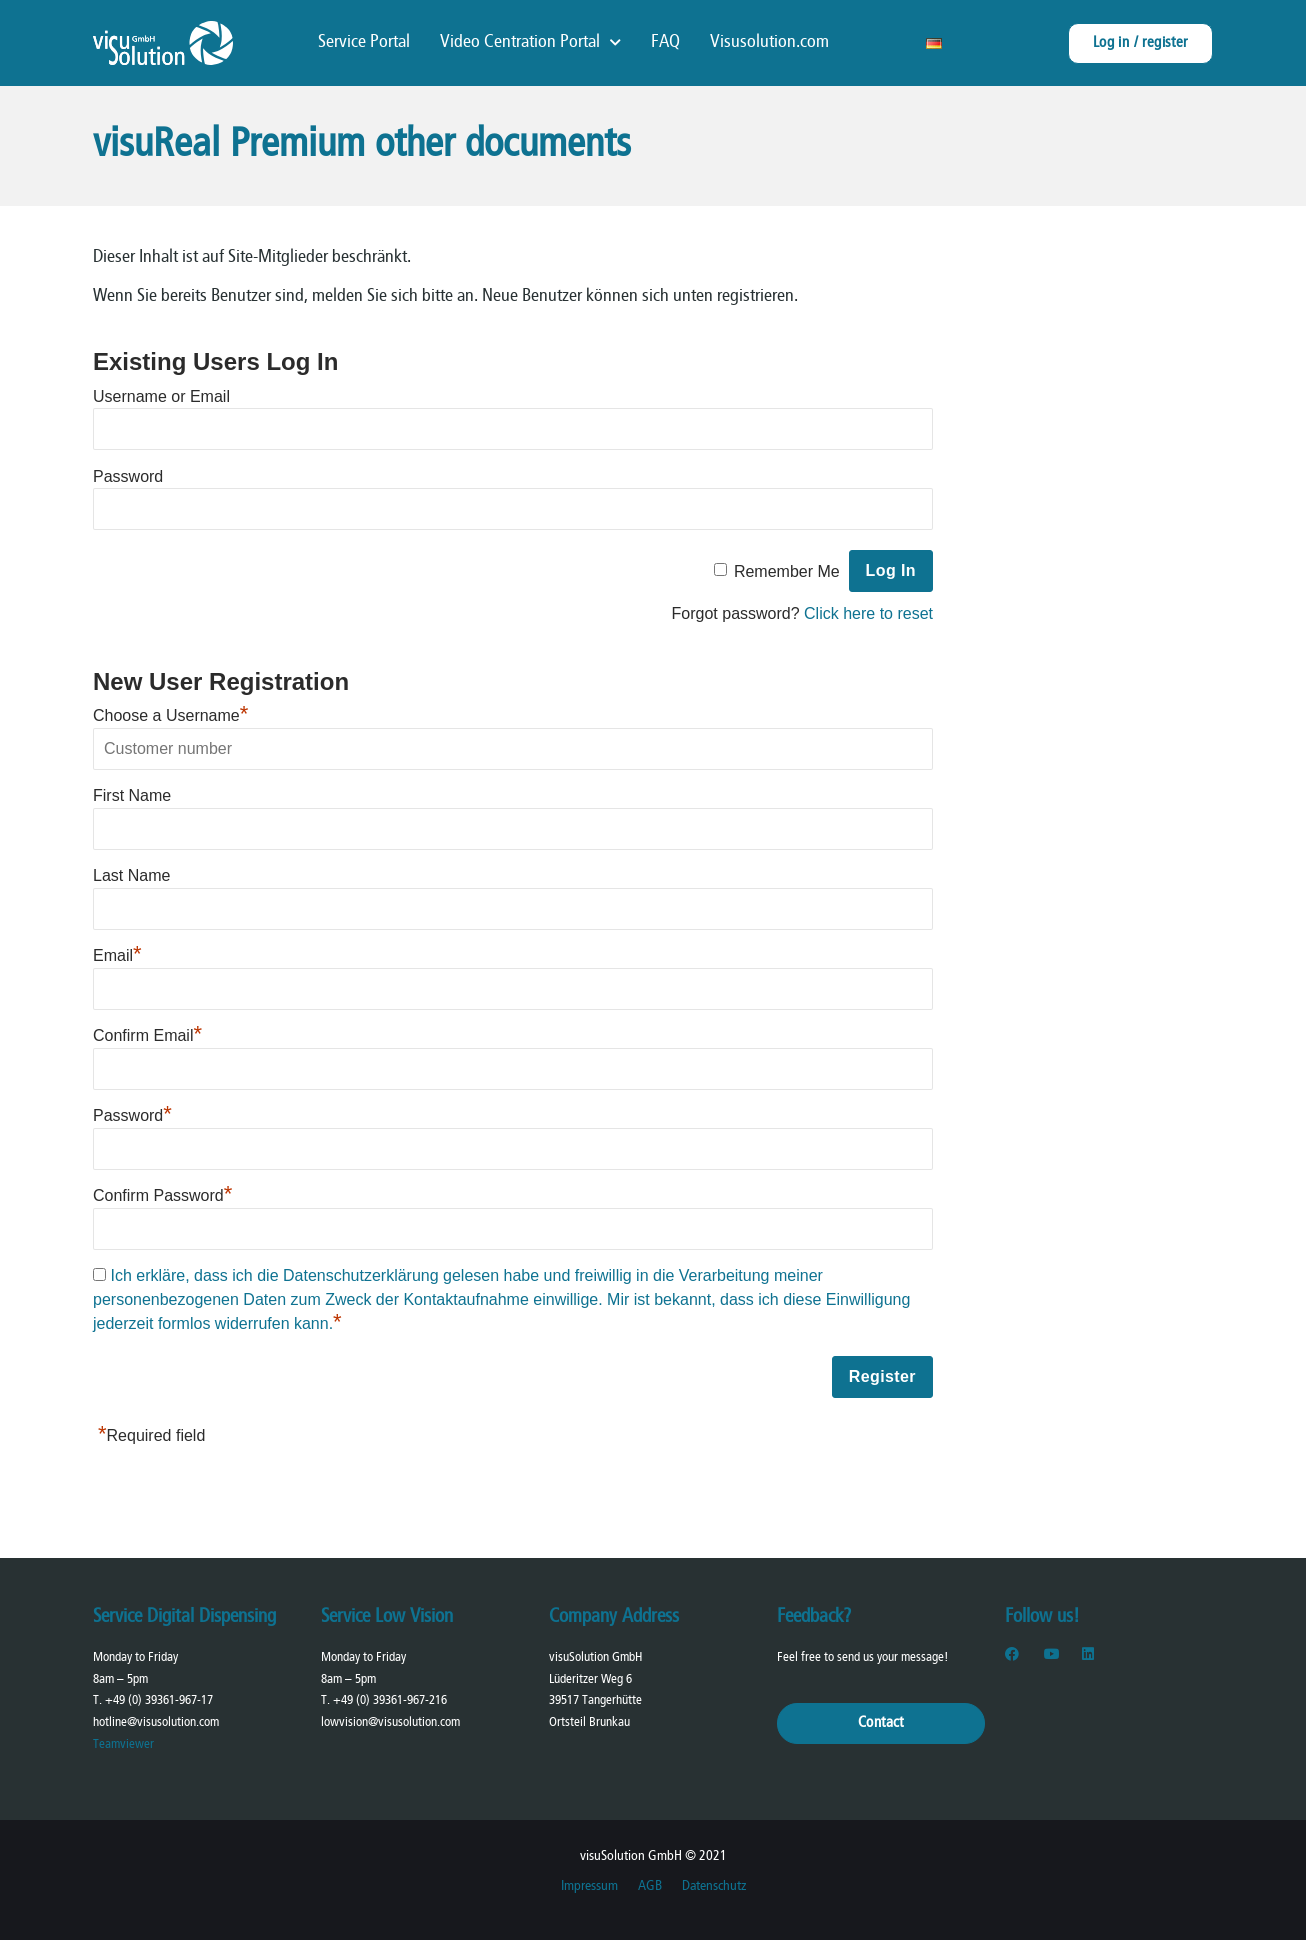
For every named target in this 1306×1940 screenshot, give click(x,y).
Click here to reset (868, 613)
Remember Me (787, 570)
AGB (650, 1886)
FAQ (665, 42)
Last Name (131, 875)
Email (117, 955)
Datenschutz (714, 1886)
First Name (132, 795)
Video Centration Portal (530, 43)
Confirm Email (147, 1035)
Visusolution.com (769, 42)
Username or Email (161, 395)
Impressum (589, 1886)
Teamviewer (123, 1744)
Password (128, 475)
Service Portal (364, 42)
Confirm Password (162, 1195)
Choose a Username (170, 715)
